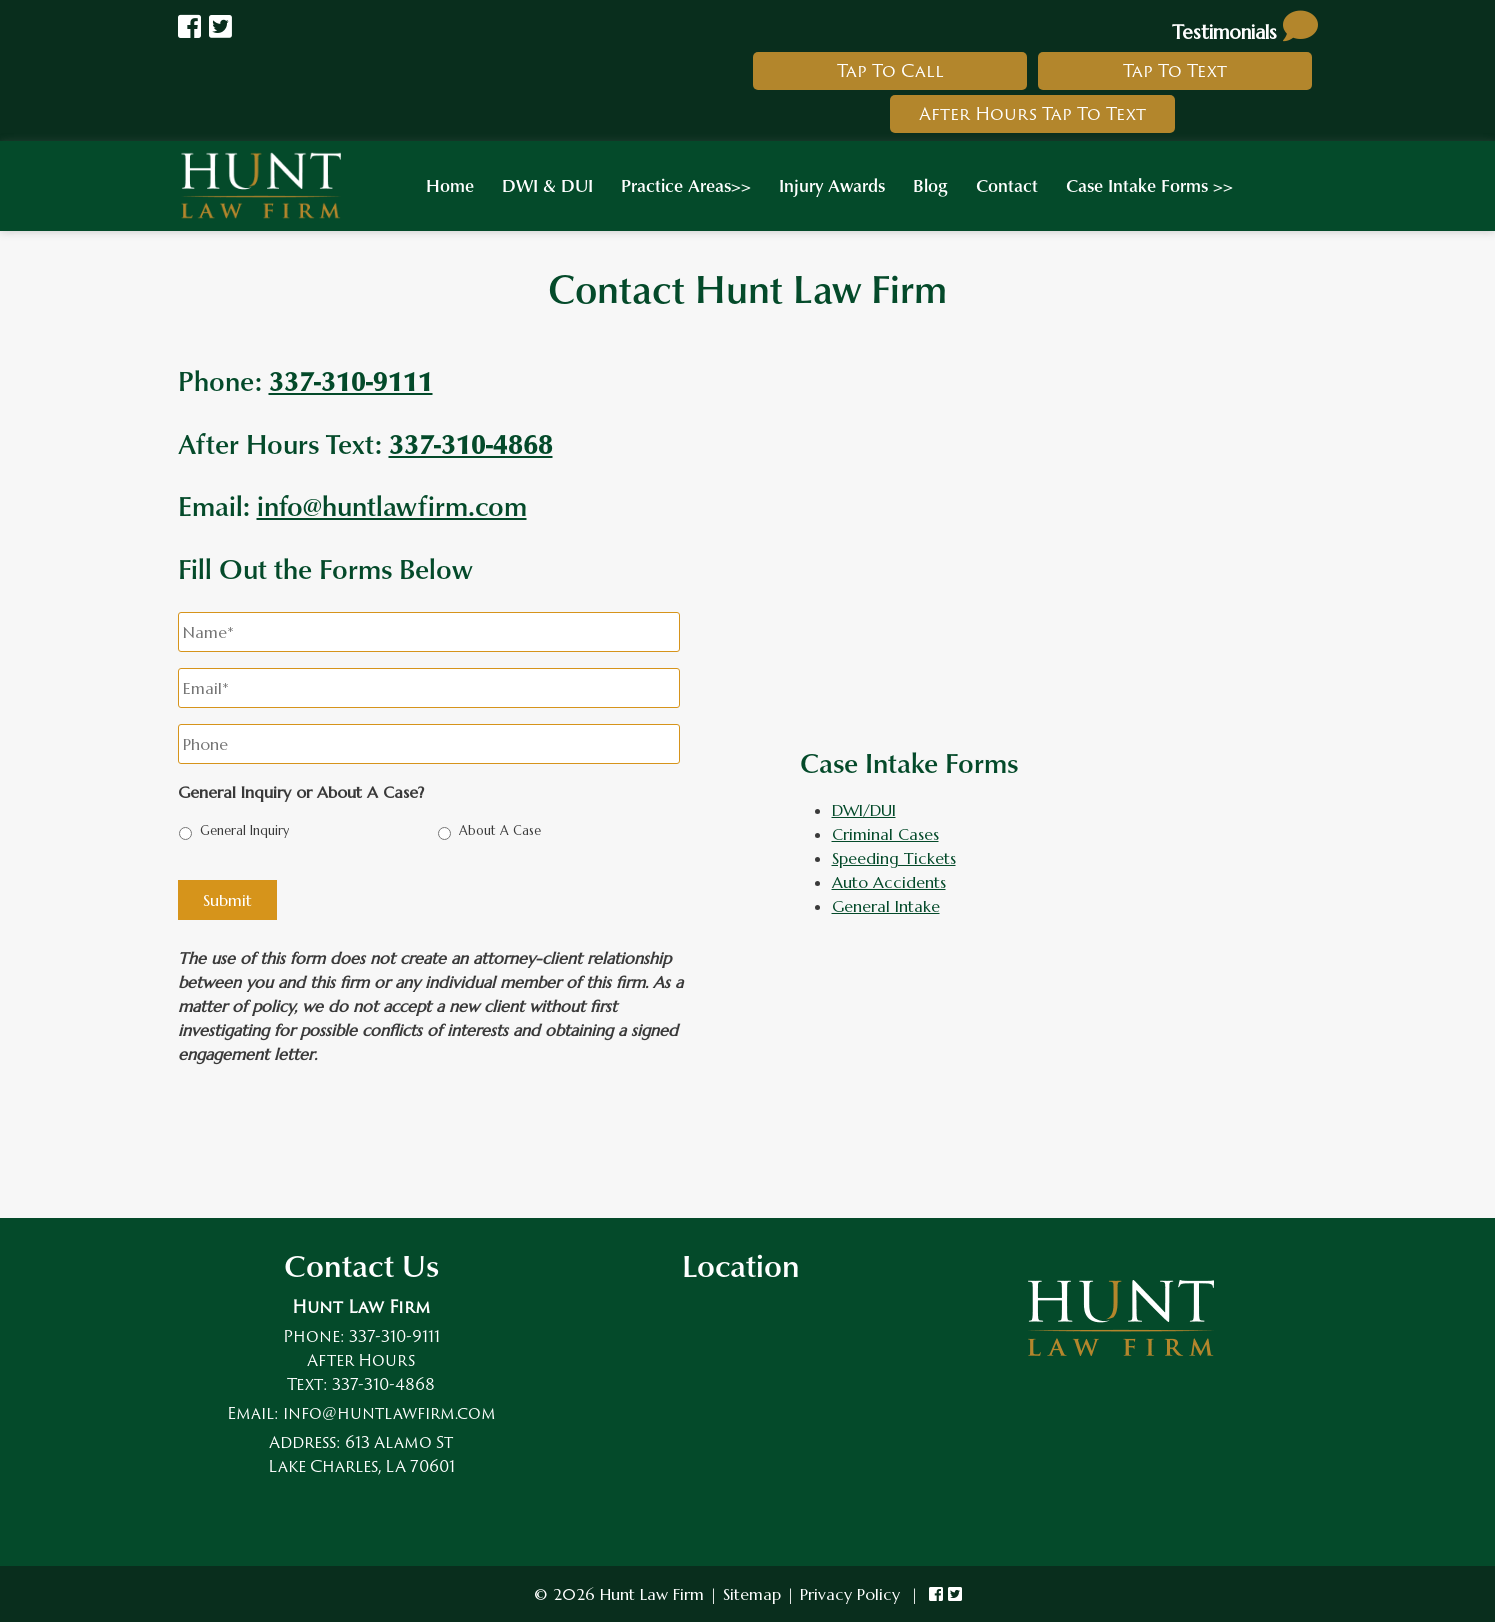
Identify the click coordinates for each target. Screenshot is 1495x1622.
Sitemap (752, 1594)
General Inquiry (244, 831)
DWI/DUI (864, 810)
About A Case (500, 831)
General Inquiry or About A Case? (301, 792)
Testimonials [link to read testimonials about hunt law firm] (1245, 32)
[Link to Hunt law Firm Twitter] (220, 27)
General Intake (886, 906)
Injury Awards (832, 185)
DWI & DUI (547, 185)
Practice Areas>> (686, 185)
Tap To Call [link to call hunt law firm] (890, 70)
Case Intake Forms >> (1149, 185)
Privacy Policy (850, 1594)
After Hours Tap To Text (1032, 113)
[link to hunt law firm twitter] (955, 1594)
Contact (1007, 185)
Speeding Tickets (894, 858)
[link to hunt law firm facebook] (936, 1594)
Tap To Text (1175, 70)
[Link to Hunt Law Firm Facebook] (189, 27)
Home (450, 185)
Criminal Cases (885, 834)
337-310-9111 (394, 1336)
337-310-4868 (471, 443)
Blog (930, 185)
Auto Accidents (889, 882)
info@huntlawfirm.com (392, 505)
